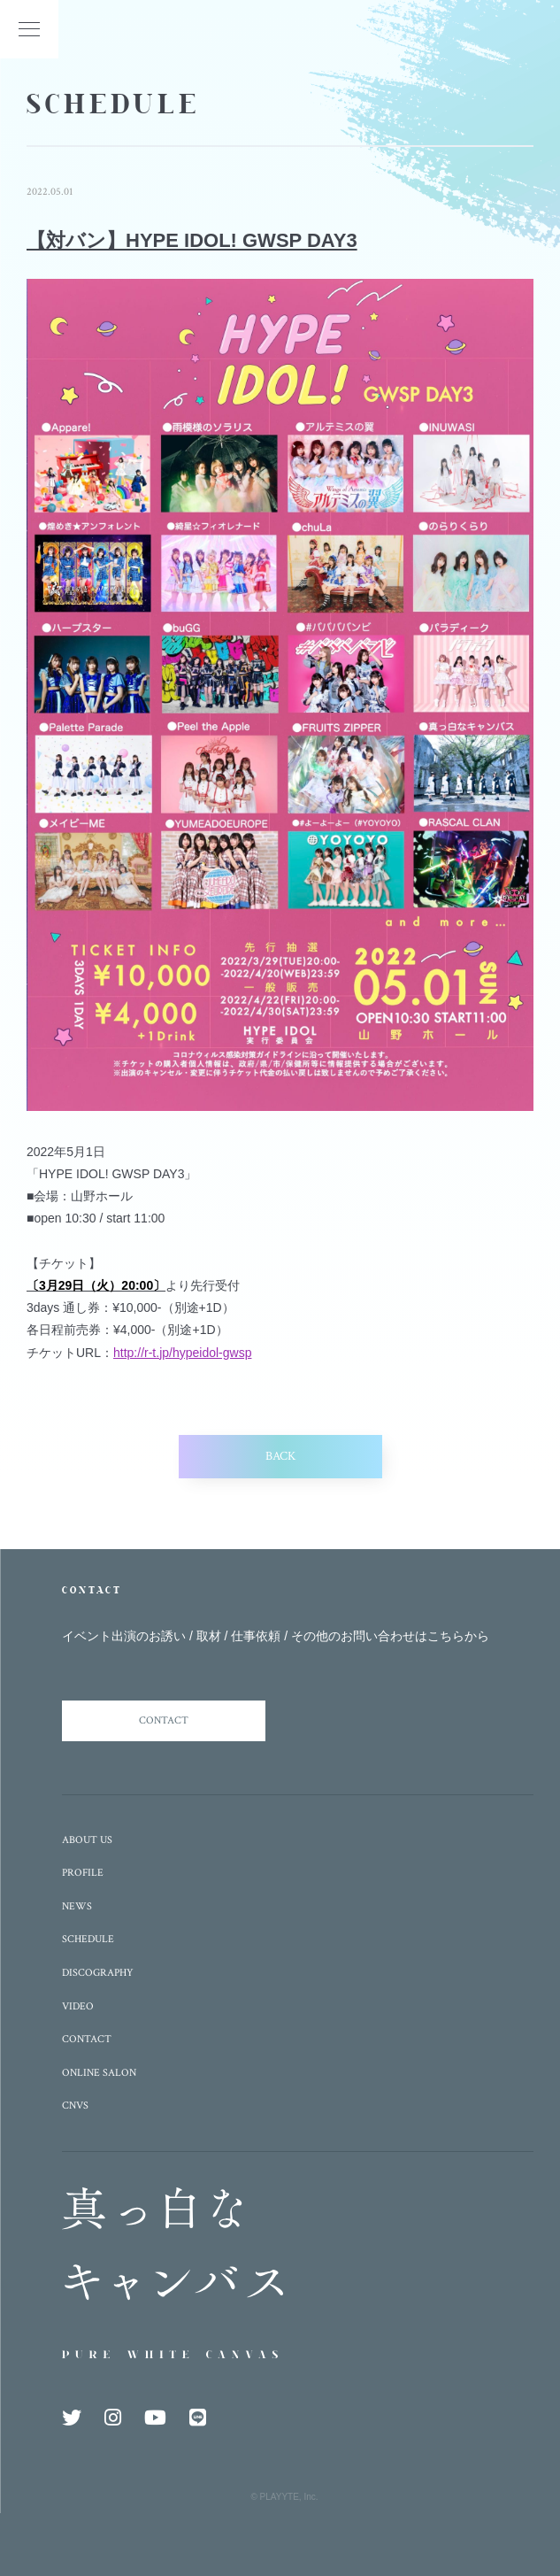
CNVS (75, 2105)
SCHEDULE (88, 1939)
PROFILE (83, 1872)
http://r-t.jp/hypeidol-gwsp (182, 1353)
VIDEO (78, 2006)
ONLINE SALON (99, 2072)
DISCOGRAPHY (98, 1972)
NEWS (77, 1906)
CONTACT (163, 1720)
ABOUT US (87, 1840)
